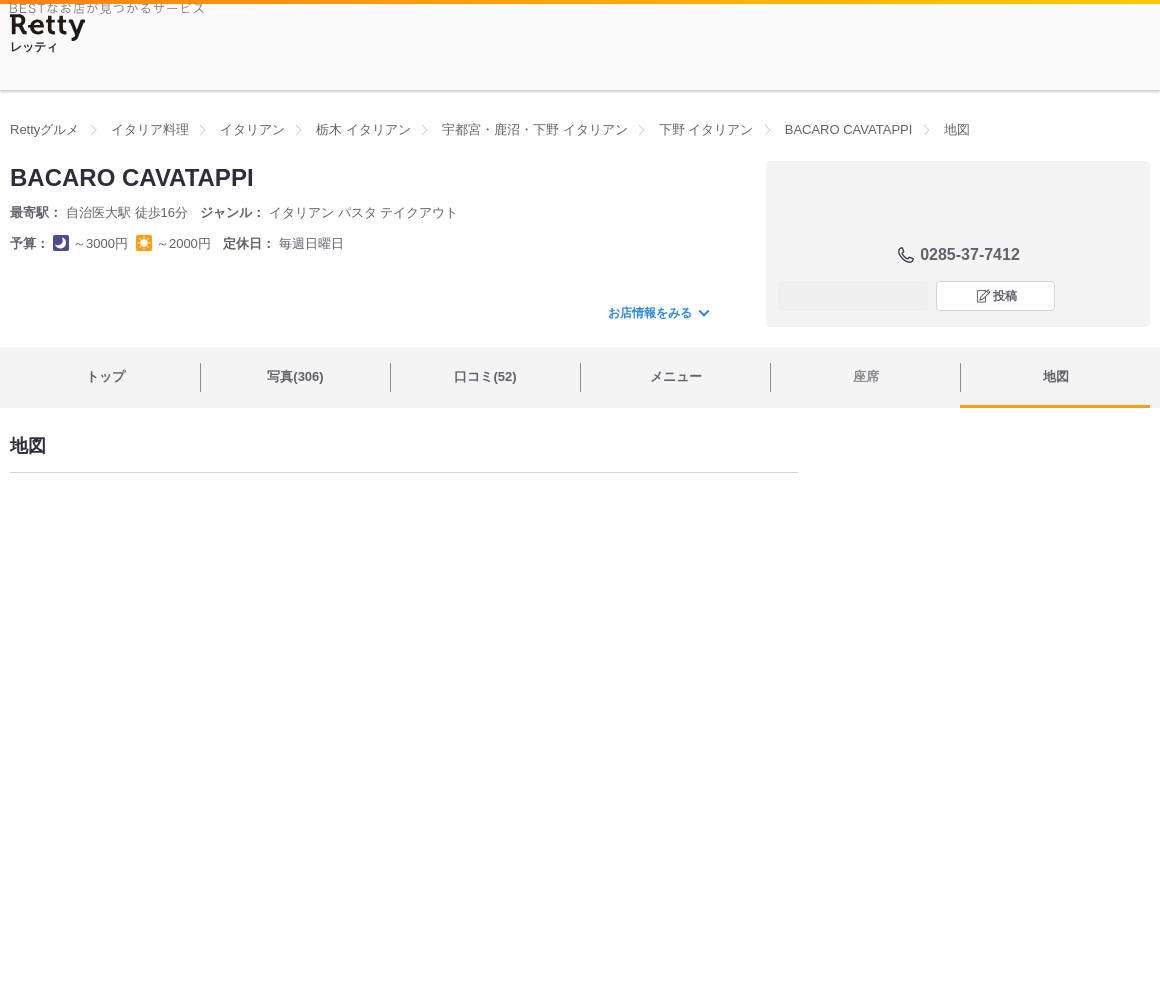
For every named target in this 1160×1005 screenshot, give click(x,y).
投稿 (1005, 296)
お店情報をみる (658, 313)
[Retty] (48, 27)
